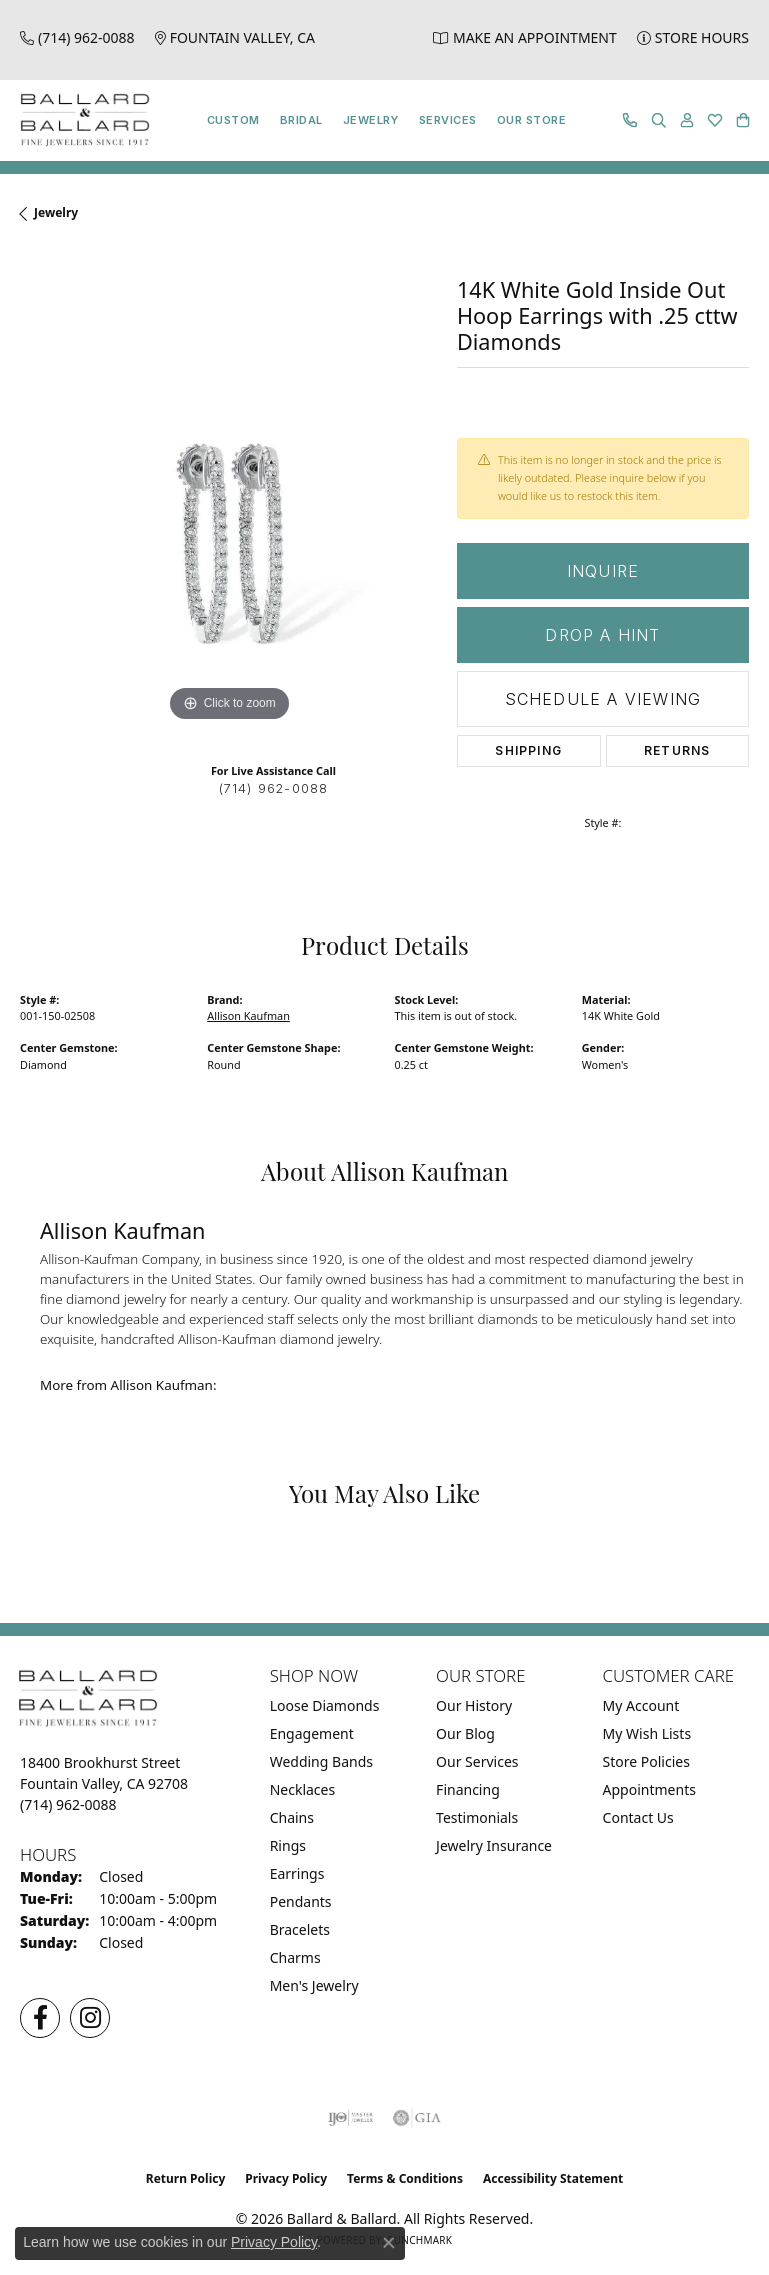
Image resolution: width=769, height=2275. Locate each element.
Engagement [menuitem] (312, 1733)
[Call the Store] (68, 1804)
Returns (677, 750)
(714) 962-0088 (274, 788)
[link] (77, 37)
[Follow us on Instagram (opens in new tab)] (90, 2018)
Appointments (649, 1789)
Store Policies (646, 1761)
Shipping (528, 750)
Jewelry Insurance (494, 1845)
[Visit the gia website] (417, 2118)
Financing (468, 1789)
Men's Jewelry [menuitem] (314, 1985)
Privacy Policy (286, 2178)
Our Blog (465, 1733)
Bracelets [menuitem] (300, 1929)
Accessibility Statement (553, 2178)
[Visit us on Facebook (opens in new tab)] (40, 2018)
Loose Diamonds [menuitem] (325, 1705)
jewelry (56, 212)
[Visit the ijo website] (350, 2118)
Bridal (301, 120)
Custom (233, 120)
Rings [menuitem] (288, 1845)
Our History (474, 1705)
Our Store (531, 120)
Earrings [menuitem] (297, 1873)
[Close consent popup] (389, 2243)
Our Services (477, 1761)
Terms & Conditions (405, 2178)
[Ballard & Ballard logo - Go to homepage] (80, 120)
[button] (659, 120)
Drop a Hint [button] (602, 635)
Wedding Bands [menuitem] (321, 1761)
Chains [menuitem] (292, 1817)
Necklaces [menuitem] (303, 1789)
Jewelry (371, 120)
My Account (641, 1705)
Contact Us (638, 1817)
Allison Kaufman (248, 1015)
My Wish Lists (647, 1733)
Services (448, 120)
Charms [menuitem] (295, 1957)
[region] (228, 518)
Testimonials (477, 1817)
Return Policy (186, 2178)
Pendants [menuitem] (301, 1901)
